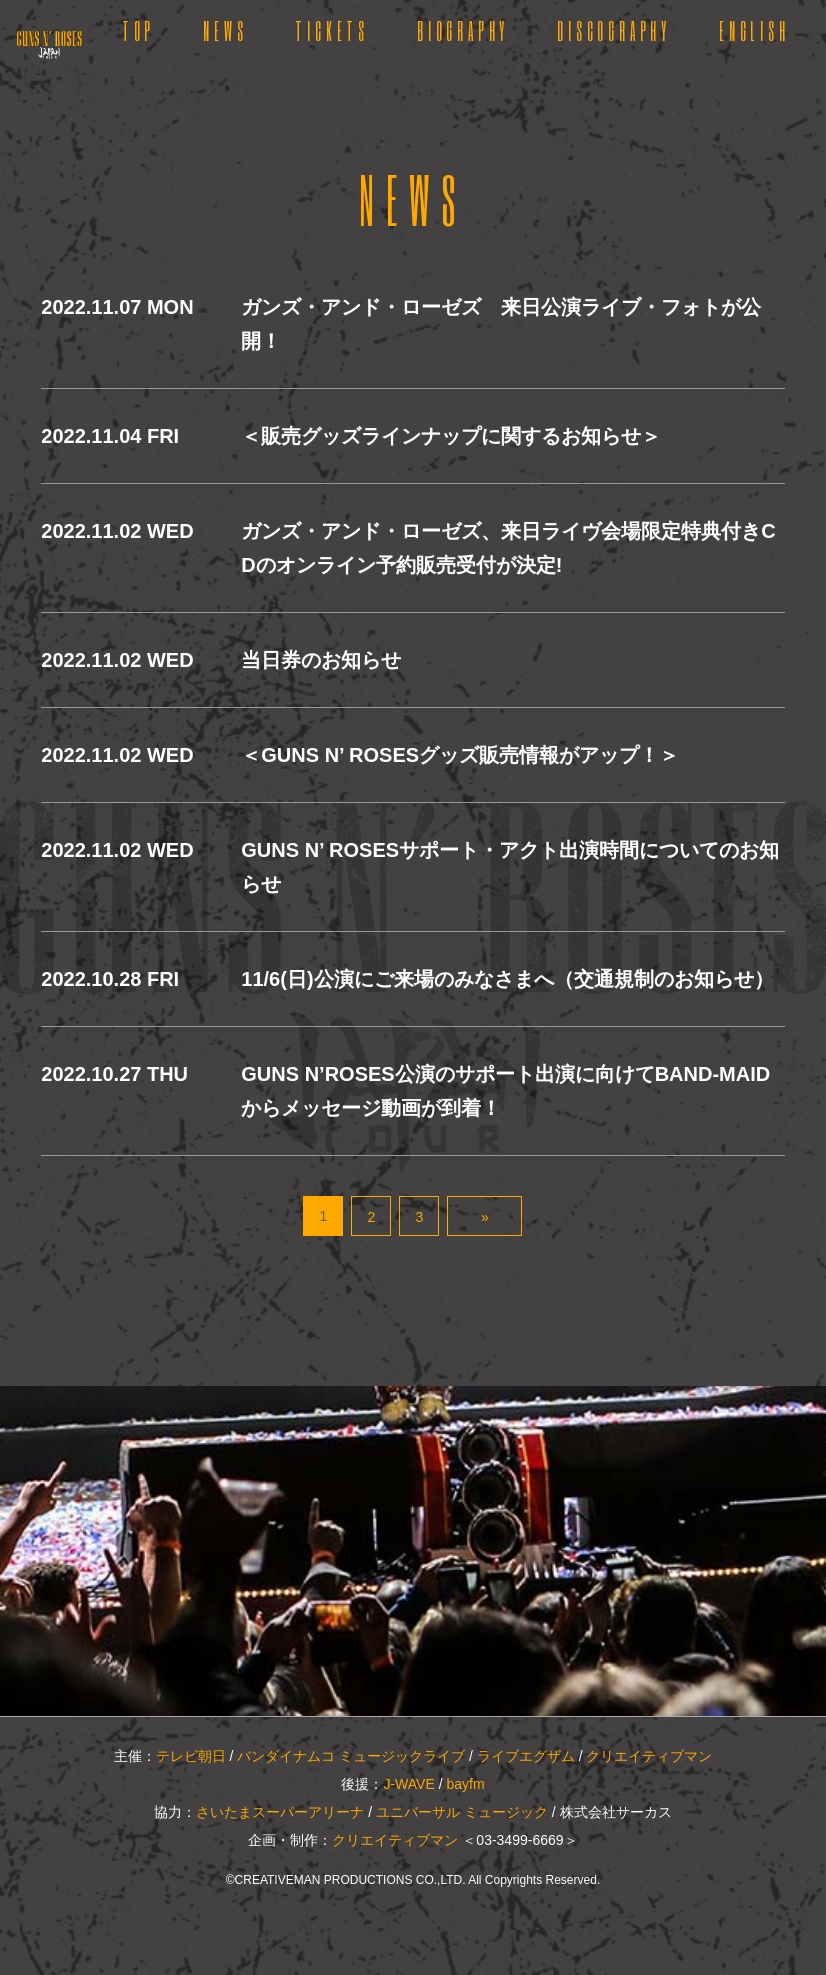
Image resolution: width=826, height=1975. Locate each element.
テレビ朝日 (191, 1756)
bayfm (465, 1784)
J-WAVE (408, 1784)
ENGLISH (754, 30)
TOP (138, 30)
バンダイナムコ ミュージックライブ (351, 1756)
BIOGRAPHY (463, 30)
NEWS (225, 30)
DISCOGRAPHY (614, 30)
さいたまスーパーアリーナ (280, 1812)
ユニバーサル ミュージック (462, 1812)
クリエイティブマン (649, 1756)
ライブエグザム (526, 1756)
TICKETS (332, 30)
